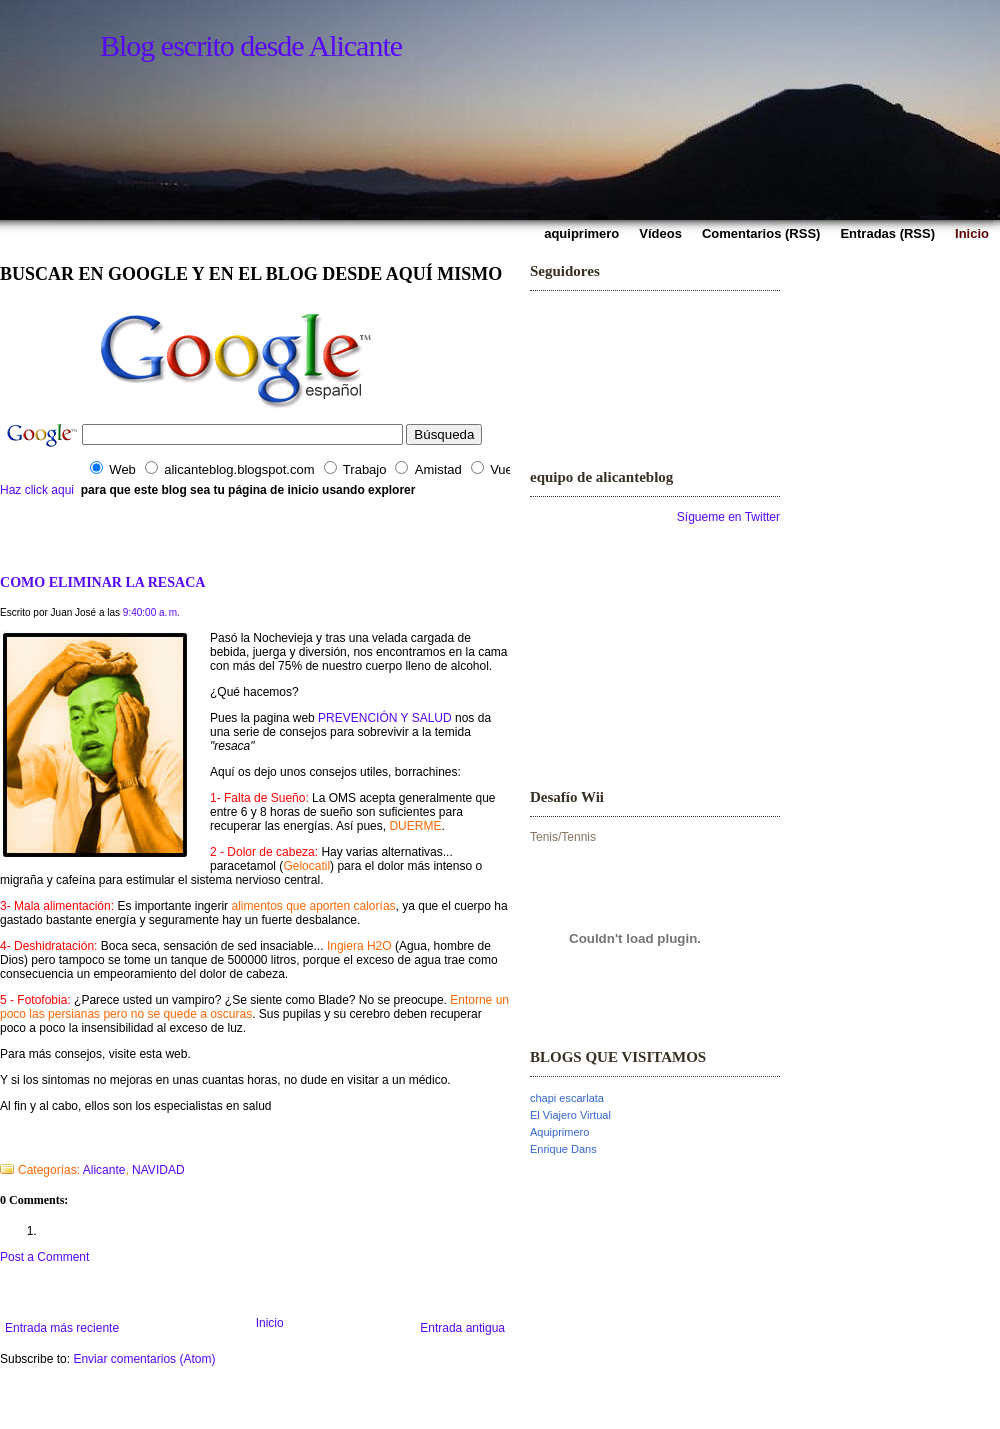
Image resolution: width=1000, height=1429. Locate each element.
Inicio (270, 1323)
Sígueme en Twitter (728, 517)
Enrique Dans (563, 1149)
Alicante (104, 1170)
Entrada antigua (462, 1328)
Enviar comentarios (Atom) (144, 1359)
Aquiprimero (559, 1132)
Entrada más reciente (62, 1328)
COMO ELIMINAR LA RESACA (102, 582)
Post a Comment (44, 1257)
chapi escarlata (567, 1098)
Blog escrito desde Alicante (251, 45)
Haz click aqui (37, 490)
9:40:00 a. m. (151, 612)
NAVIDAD (158, 1170)
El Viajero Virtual (570, 1115)
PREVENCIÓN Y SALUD (385, 718)
